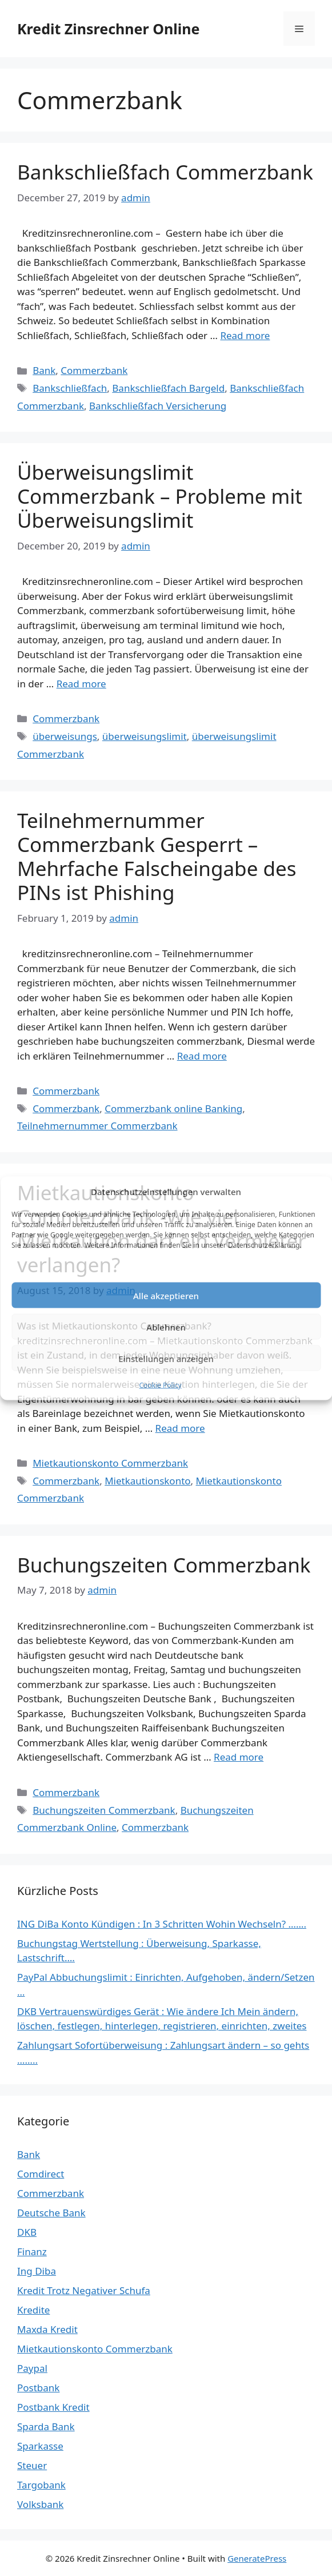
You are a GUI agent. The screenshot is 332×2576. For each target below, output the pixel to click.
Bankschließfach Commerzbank (165, 171)
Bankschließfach (70, 388)
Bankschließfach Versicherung (157, 405)
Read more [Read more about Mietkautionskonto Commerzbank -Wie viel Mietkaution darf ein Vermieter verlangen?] (180, 1428)
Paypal (32, 2368)
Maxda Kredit (47, 2329)
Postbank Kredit (53, 2407)
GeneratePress (256, 2558)
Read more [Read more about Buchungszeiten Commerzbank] (238, 1756)
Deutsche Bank (51, 2212)
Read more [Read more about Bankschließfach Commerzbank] (245, 335)
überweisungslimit (144, 736)
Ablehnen (166, 1326)
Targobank (41, 2484)
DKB (27, 2232)
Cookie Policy (160, 1385)
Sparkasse (40, 2445)
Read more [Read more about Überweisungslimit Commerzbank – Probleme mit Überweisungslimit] (81, 683)
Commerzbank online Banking (173, 1108)
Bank (44, 370)
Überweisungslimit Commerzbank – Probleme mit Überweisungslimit (159, 496)
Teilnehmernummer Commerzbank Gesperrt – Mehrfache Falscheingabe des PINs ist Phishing (157, 856)
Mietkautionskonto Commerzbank (110, 1463)
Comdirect (40, 2173)
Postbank (38, 2387)
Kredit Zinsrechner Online (108, 28)
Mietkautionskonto (147, 1480)
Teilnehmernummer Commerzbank (97, 1125)
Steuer (32, 2465)
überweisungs (65, 736)
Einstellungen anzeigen (166, 1358)
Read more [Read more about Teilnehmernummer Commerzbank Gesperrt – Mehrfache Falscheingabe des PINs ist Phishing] (202, 1055)
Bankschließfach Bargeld (168, 388)
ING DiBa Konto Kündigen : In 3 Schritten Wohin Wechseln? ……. (161, 1923)
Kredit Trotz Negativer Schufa (83, 2290)
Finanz (32, 2251)
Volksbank (40, 2504)
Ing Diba (36, 2271)
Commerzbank (94, 370)
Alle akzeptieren (166, 1295)
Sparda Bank (46, 2426)
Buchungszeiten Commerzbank (164, 1564)
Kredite (33, 2309)
